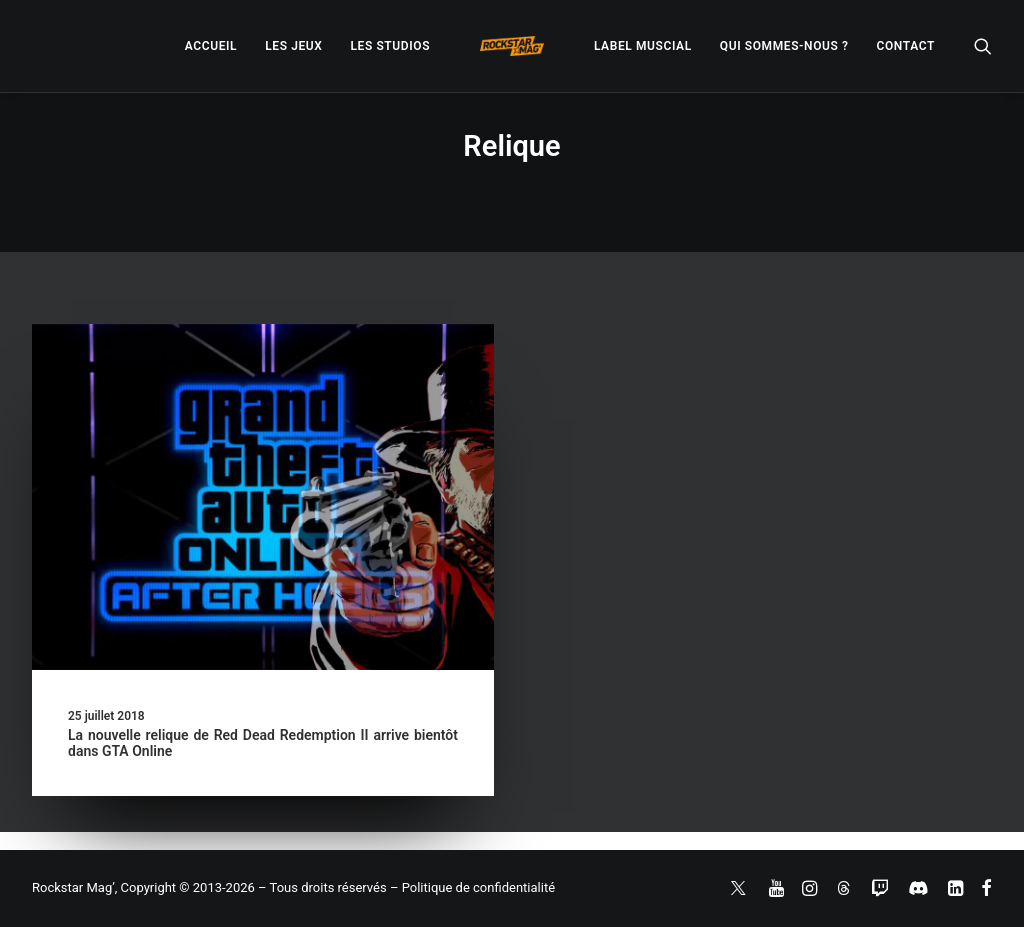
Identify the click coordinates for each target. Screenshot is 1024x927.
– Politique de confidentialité (472, 887)
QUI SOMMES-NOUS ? (784, 46)
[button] (983, 46)
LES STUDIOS (390, 46)
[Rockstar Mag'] (512, 46)
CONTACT (906, 46)
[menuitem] (211, 46)
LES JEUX (293, 46)
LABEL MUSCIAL (643, 46)
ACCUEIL (211, 46)
